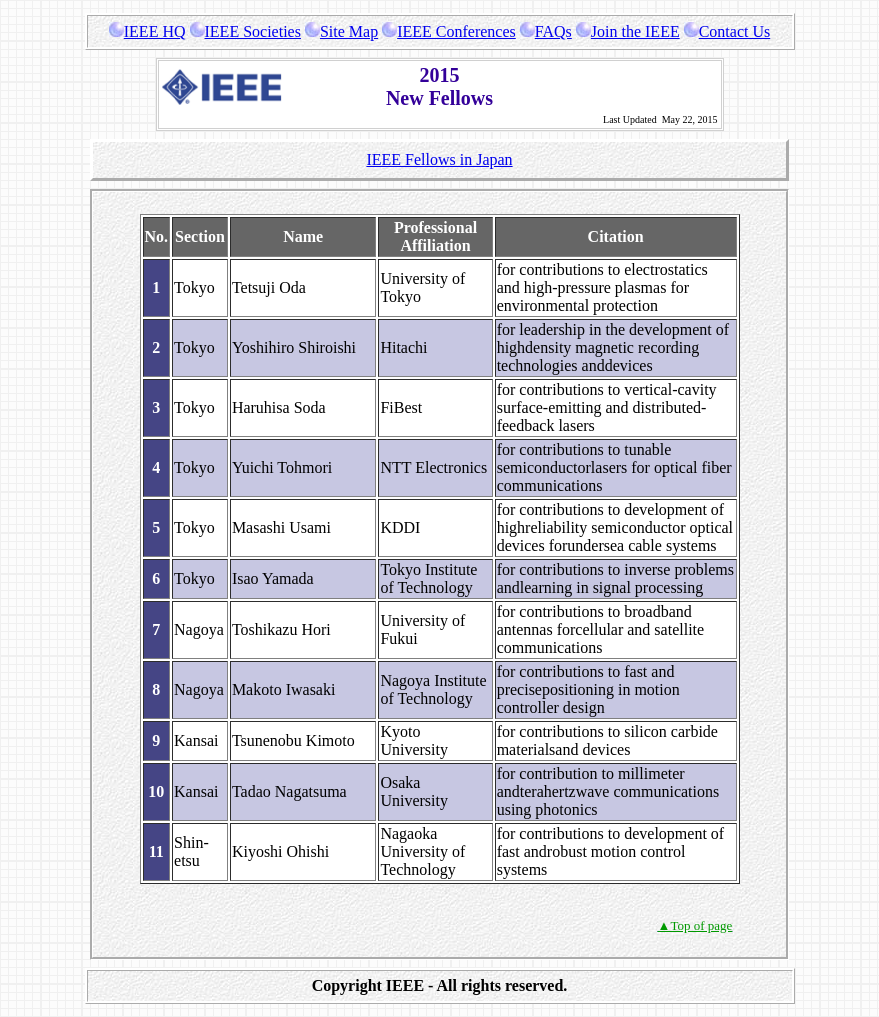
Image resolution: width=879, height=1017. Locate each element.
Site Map (341, 31)
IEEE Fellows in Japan (439, 159)
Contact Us (727, 31)
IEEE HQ (147, 31)
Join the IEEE (628, 31)
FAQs (546, 31)
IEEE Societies (245, 31)
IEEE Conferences (449, 31)
